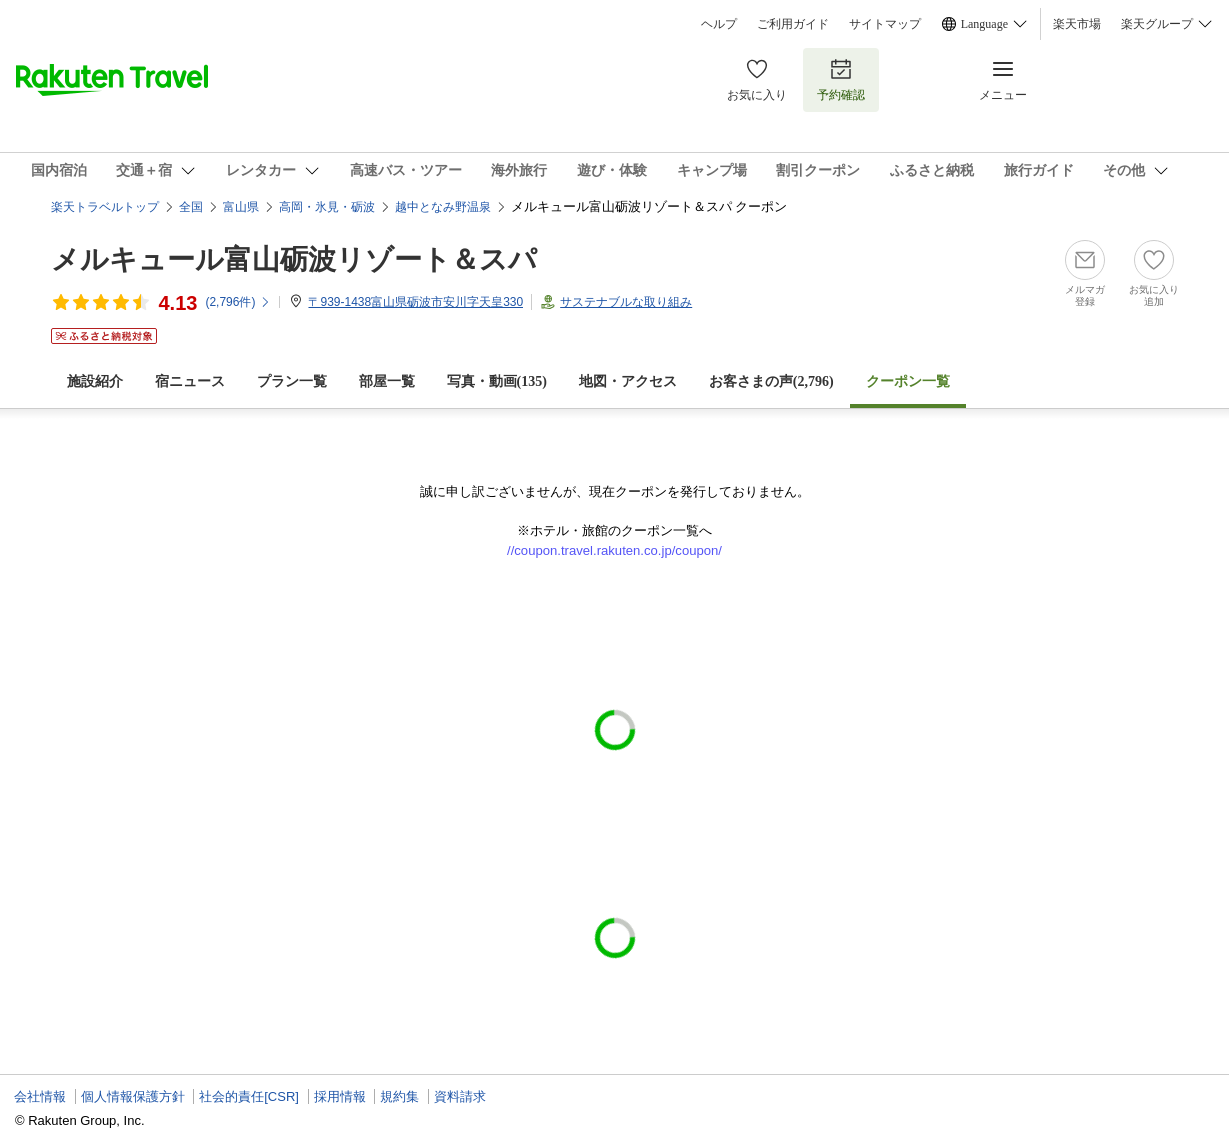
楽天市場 (1077, 24)
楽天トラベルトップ (105, 207)
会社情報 (40, 1096)
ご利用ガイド (793, 24)
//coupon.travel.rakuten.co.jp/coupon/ (614, 550)
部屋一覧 (387, 381)
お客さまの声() (771, 381)
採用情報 (340, 1096)
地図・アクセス (628, 381)
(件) (238, 302)
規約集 (399, 1096)
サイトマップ (885, 24)
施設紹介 (95, 381)
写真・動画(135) (497, 381)
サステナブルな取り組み (626, 302)
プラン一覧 (292, 381)
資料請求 (460, 1096)
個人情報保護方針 (133, 1096)
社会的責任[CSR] (249, 1096)
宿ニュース (190, 381)
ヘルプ (719, 24)
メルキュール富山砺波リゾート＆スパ (294, 259)
